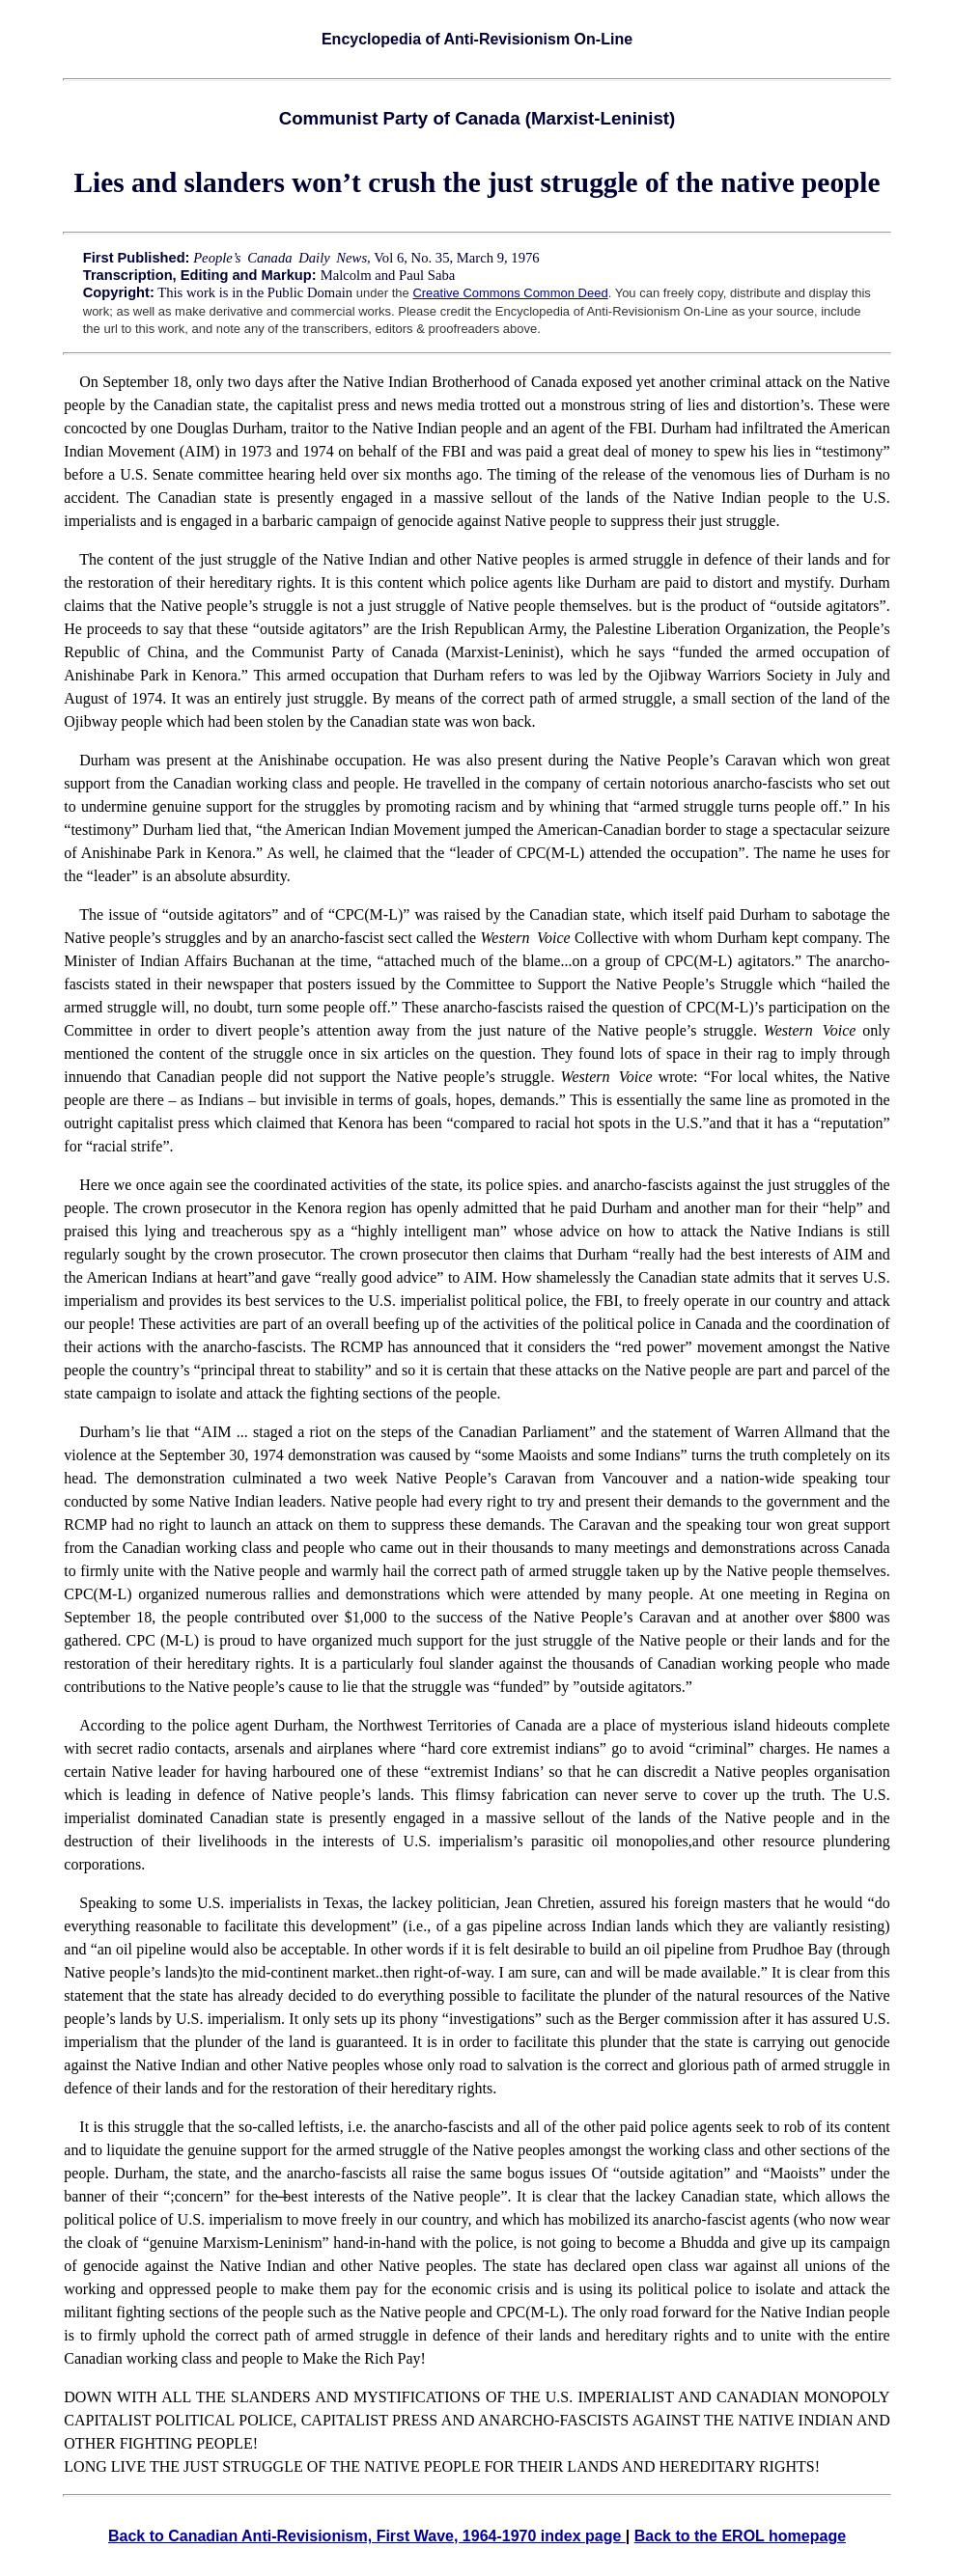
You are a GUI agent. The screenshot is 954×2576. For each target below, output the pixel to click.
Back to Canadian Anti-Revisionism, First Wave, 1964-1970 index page (367, 2536)
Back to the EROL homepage (740, 2536)
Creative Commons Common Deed (509, 293)
